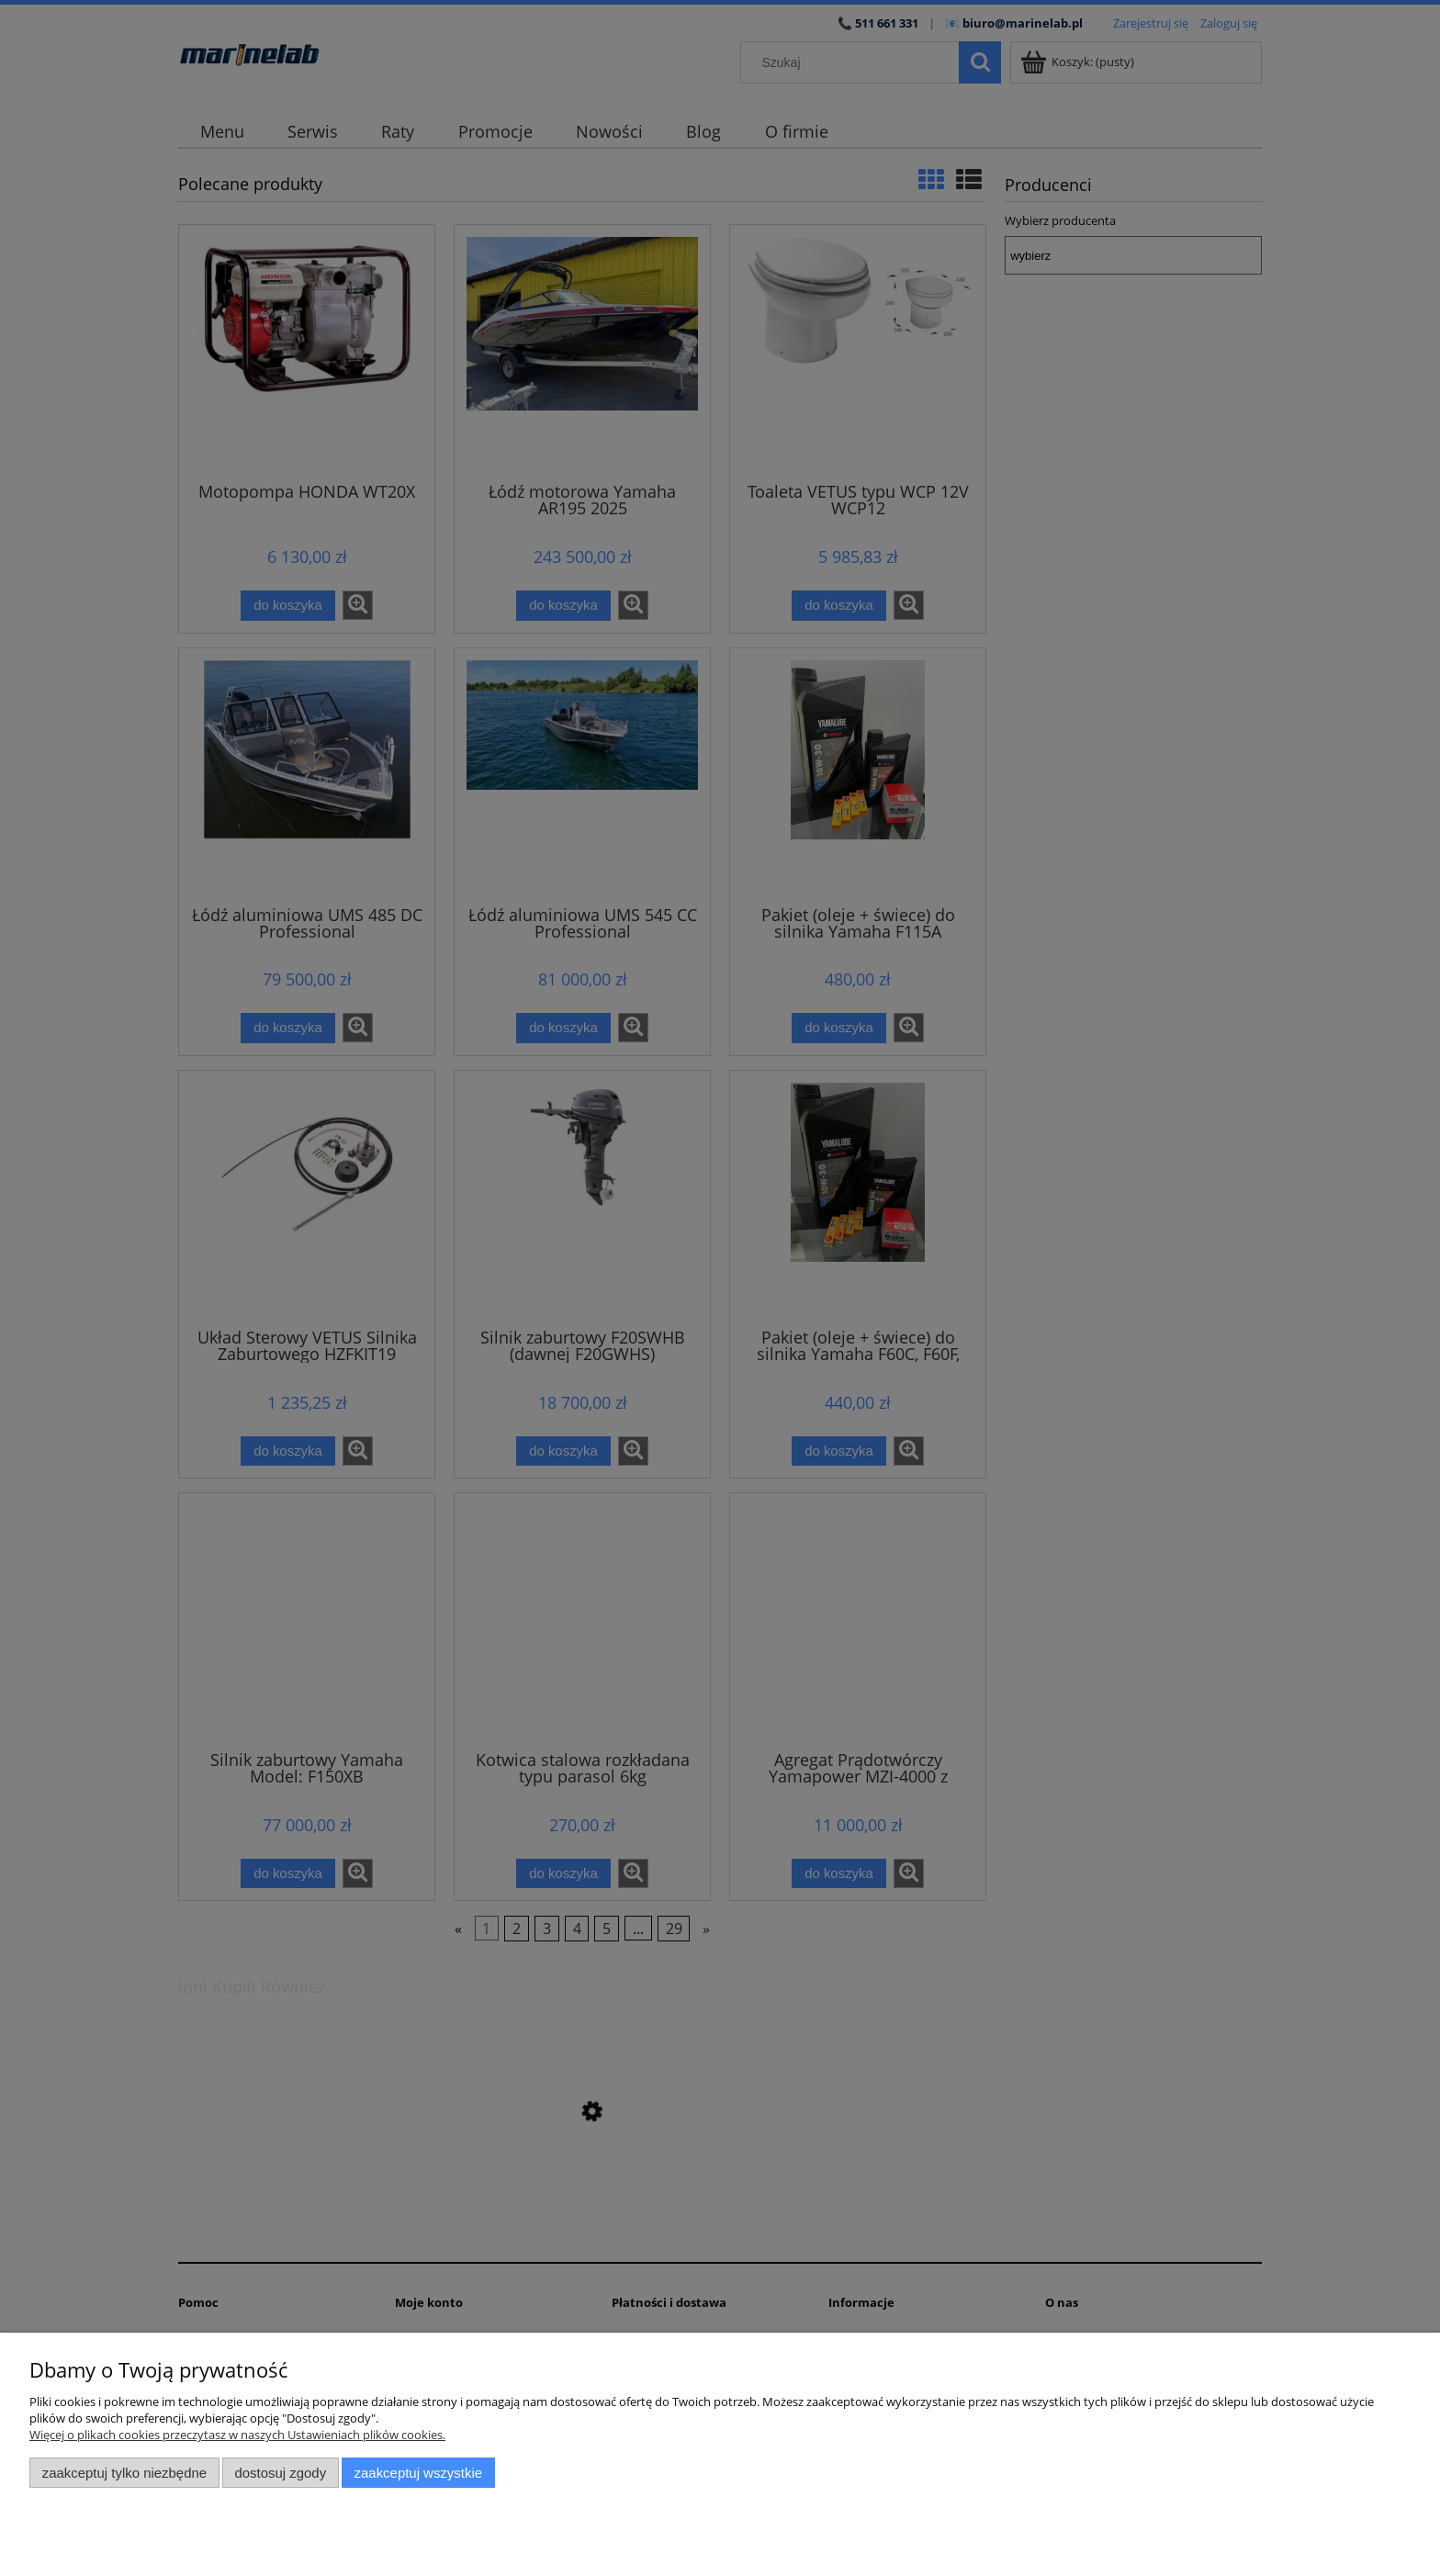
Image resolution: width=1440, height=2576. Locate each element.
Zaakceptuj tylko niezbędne (124, 2472)
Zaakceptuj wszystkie (418, 2472)
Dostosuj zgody (280, 2472)
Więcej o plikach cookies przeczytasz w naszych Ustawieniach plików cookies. (237, 2434)
